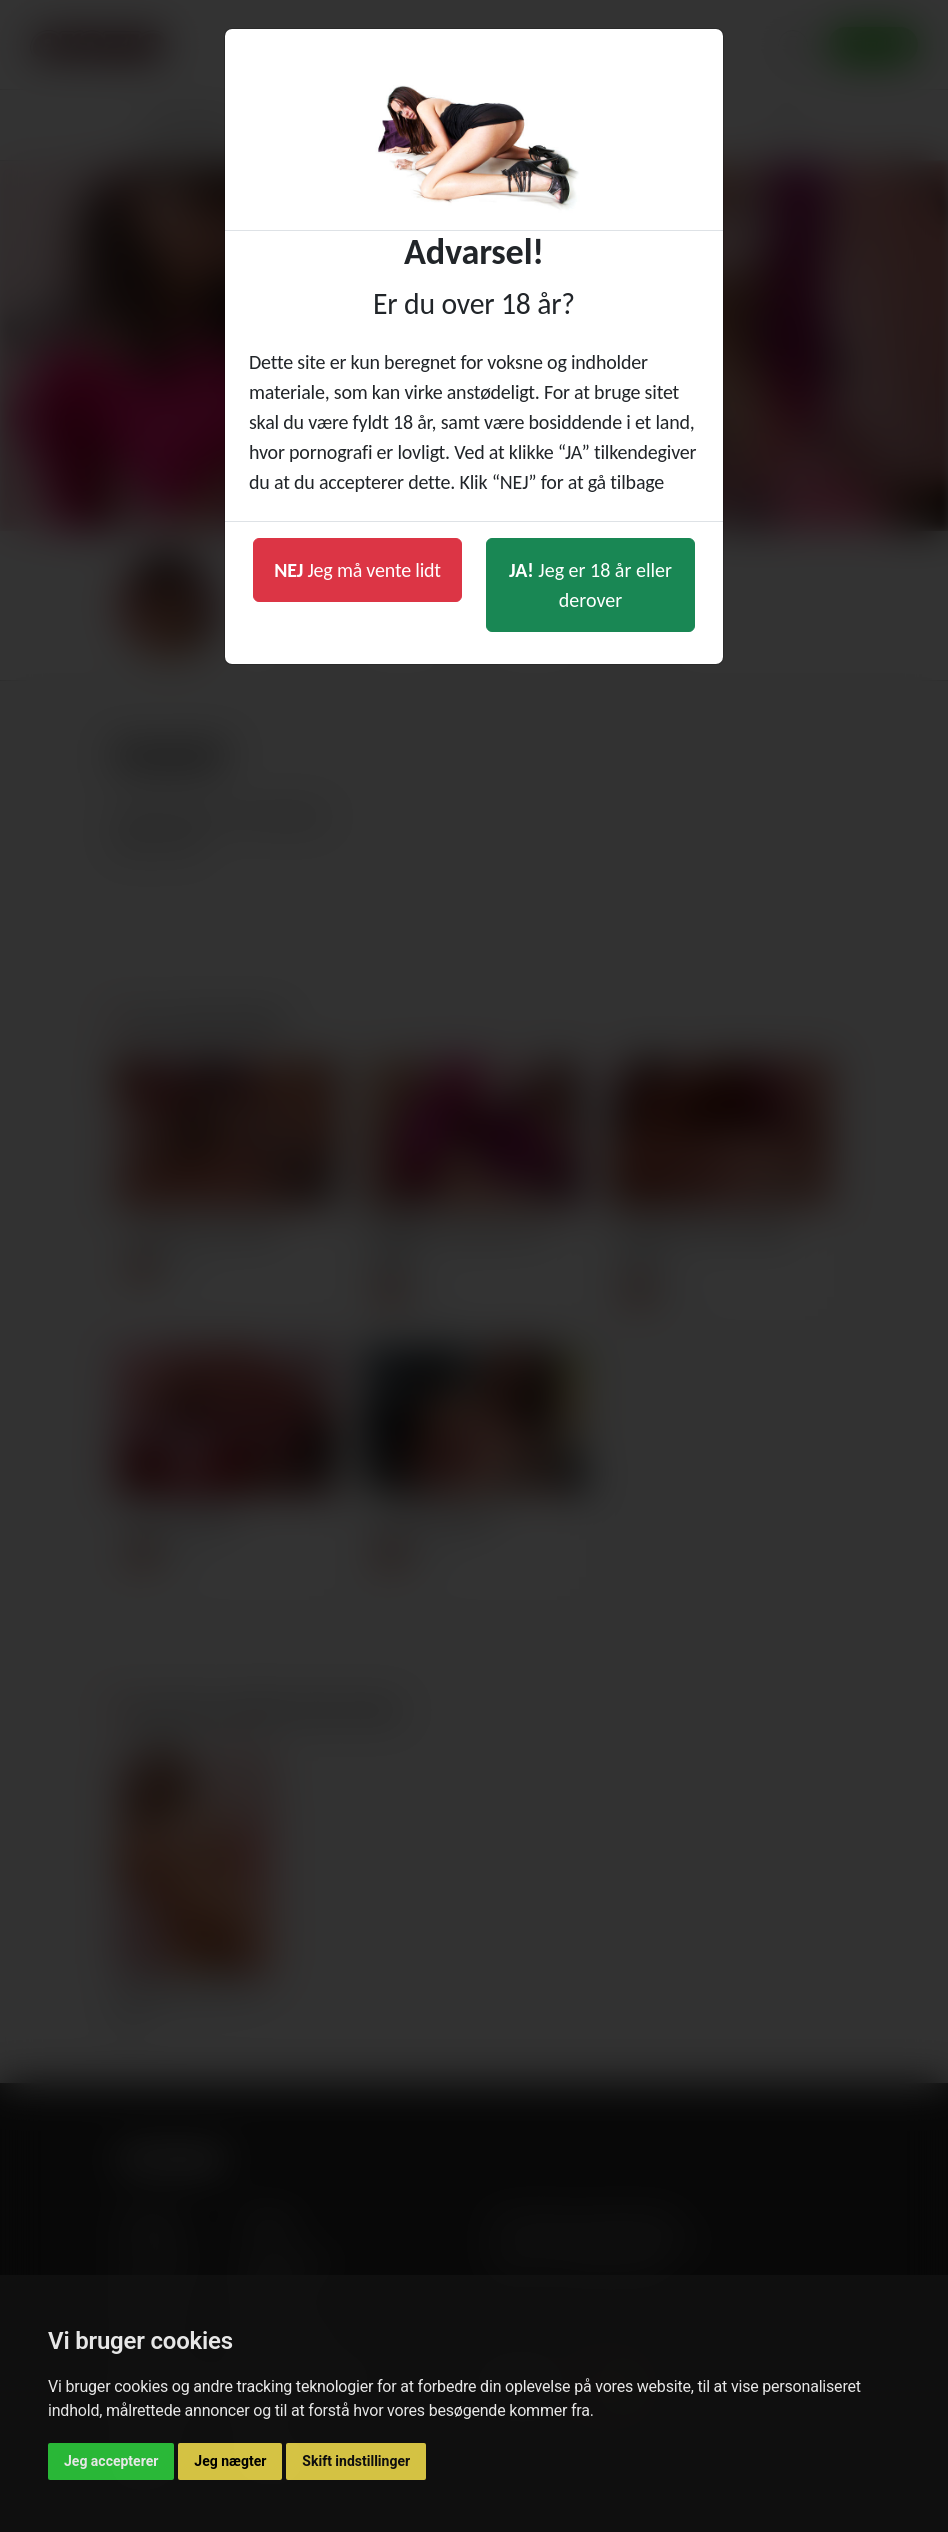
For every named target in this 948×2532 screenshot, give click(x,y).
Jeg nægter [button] (230, 2461)
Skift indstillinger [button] (356, 2461)
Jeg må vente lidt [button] (357, 570)
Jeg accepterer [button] (111, 2461)
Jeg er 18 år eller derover (590, 585)
